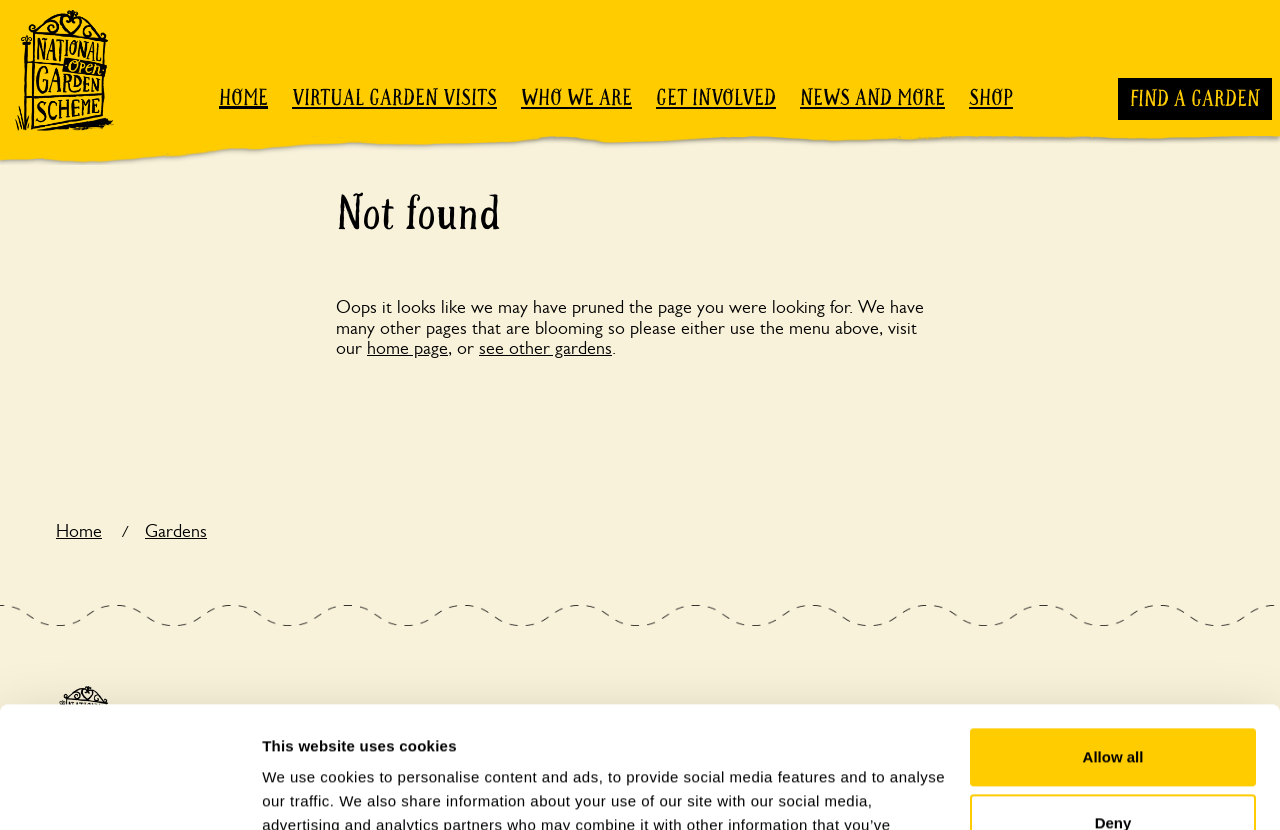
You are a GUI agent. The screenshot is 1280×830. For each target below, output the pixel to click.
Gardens (176, 531)
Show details (308, 790)
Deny (1113, 708)
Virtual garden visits (394, 98)
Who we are (576, 98)
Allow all (1113, 643)
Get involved (716, 98)
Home (243, 98)
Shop (991, 98)
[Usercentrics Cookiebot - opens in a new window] (129, 791)
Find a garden (1195, 99)
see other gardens (545, 348)
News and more (872, 98)
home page (407, 348)
